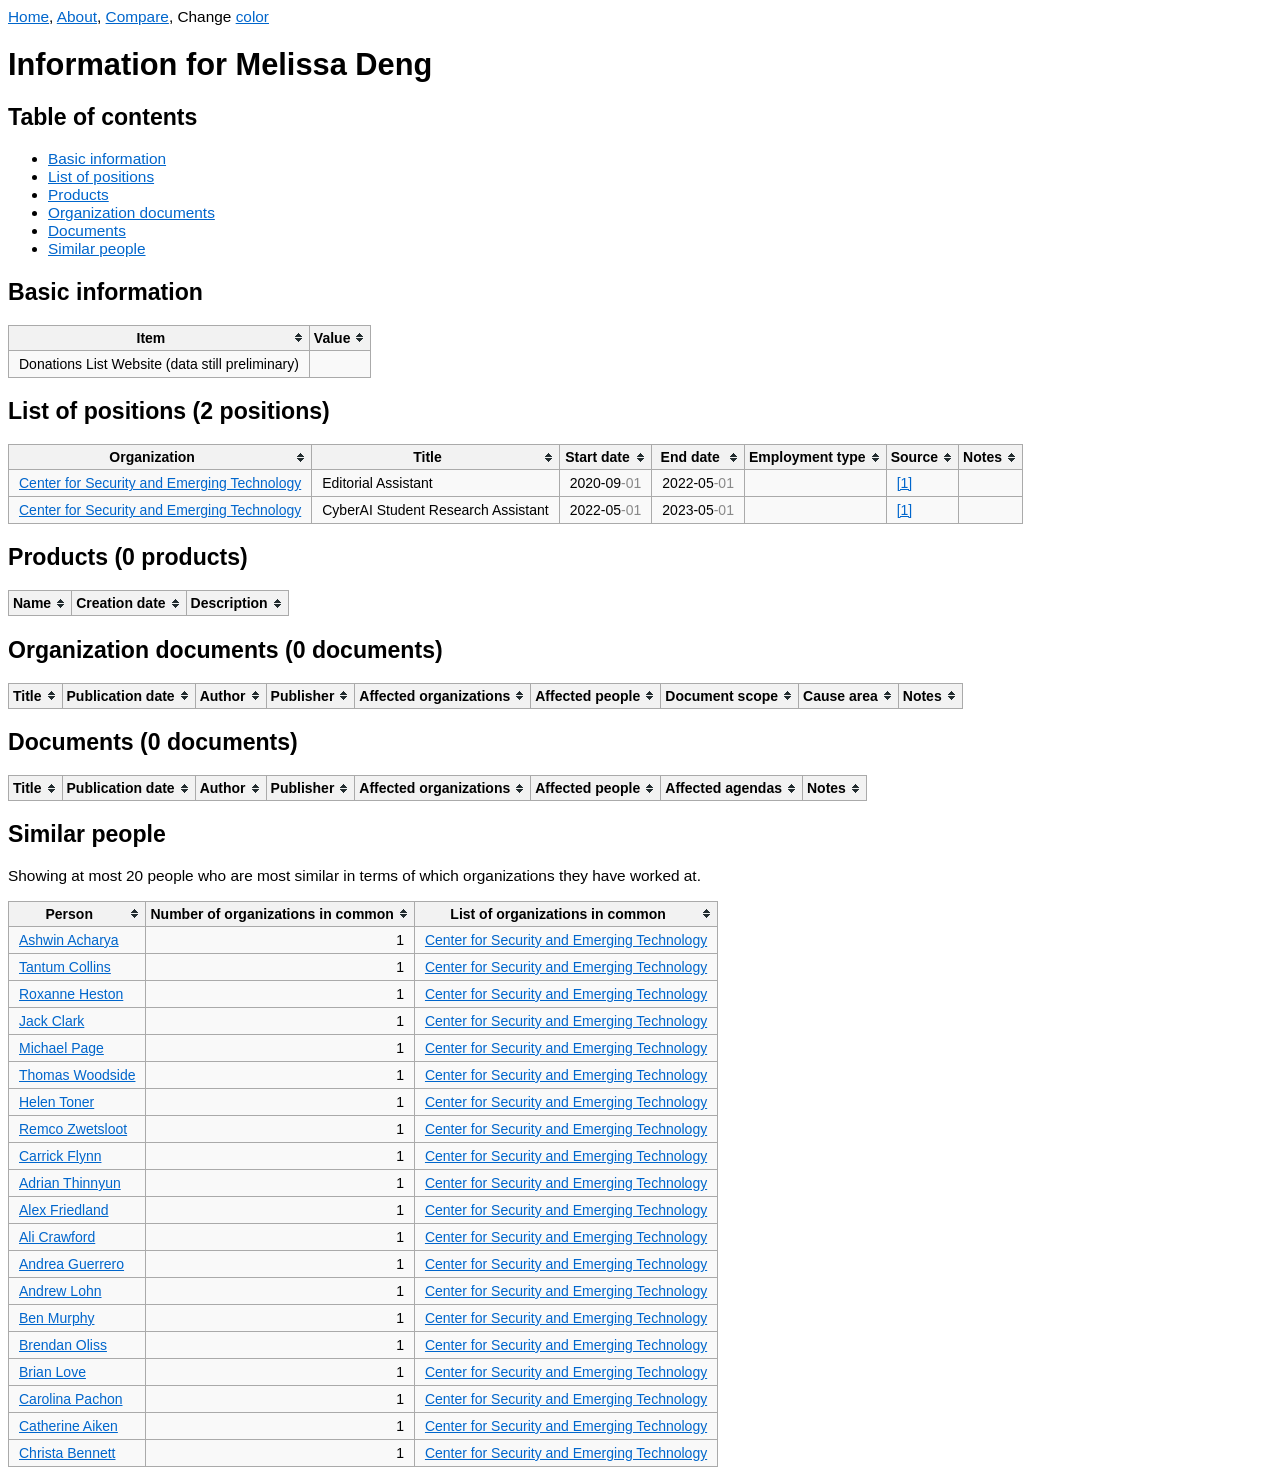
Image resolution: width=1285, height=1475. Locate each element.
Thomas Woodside (77, 1075)
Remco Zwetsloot (73, 1129)
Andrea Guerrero (71, 1264)
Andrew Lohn (60, 1291)
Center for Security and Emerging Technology (160, 483)
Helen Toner (56, 1102)
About (77, 16)
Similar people (97, 248)
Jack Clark (51, 1021)
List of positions (101, 176)
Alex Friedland (64, 1210)
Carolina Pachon (71, 1399)
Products (78, 194)
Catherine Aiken (68, 1426)
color (252, 16)
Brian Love (52, 1372)
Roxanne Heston (71, 994)
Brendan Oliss (63, 1345)
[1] (905, 483)
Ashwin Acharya (69, 940)
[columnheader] (159, 337)
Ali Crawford (57, 1237)
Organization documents (131, 212)
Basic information (107, 158)
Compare (137, 16)
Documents (87, 230)
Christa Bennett (67, 1453)
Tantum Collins (65, 967)
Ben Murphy (56, 1318)
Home (28, 16)
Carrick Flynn (60, 1156)
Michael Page (61, 1048)
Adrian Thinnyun (70, 1183)
